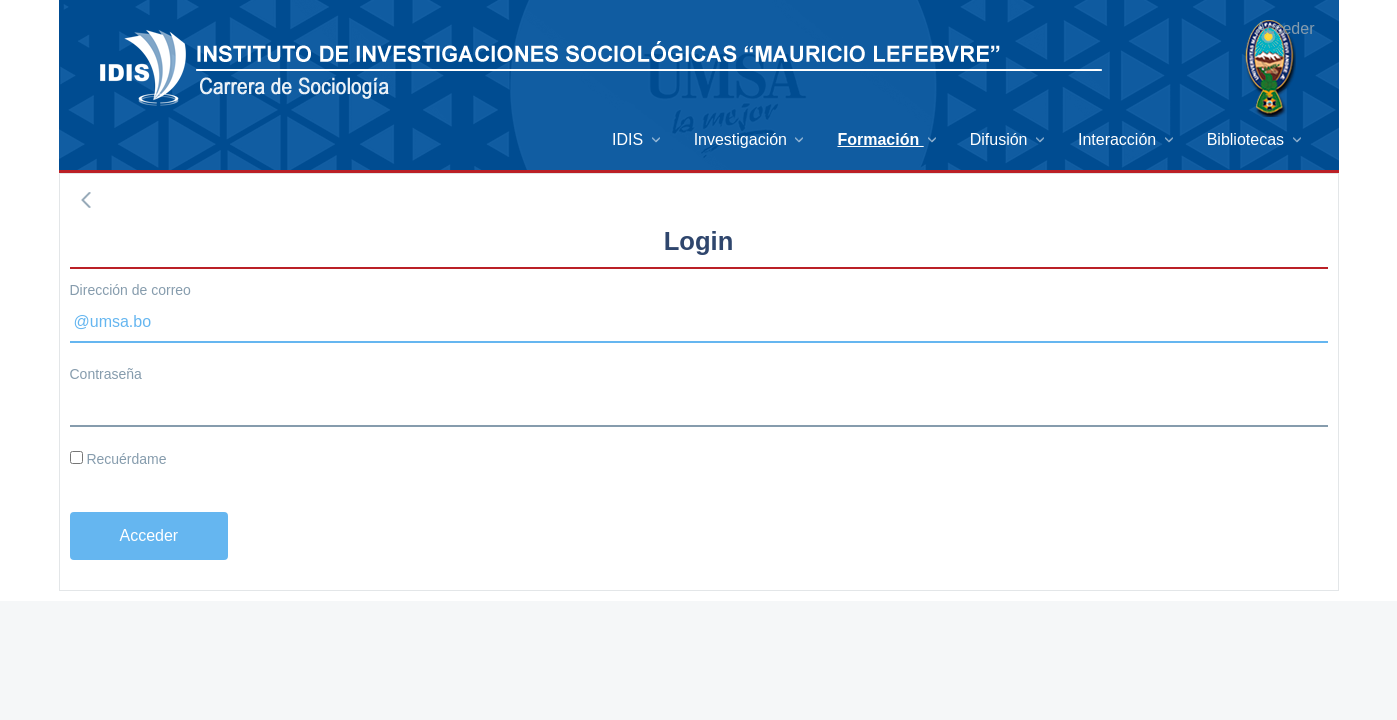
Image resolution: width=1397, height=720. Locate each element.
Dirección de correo (130, 290)
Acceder (1285, 28)
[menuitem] (638, 139)
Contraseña (106, 374)
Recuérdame (118, 459)
